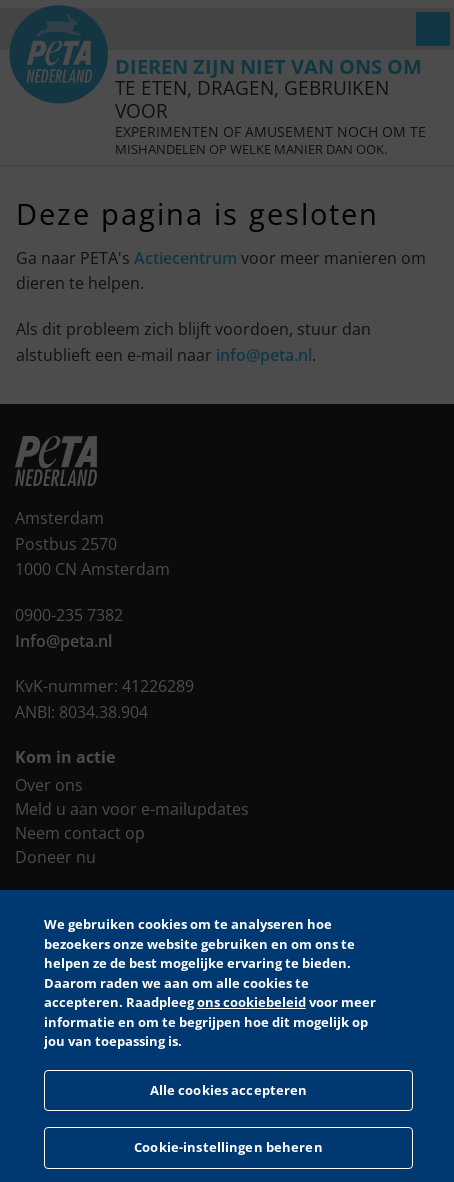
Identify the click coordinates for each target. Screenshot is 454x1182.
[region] (227, 1036)
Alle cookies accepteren (229, 1090)
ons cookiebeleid (251, 1002)
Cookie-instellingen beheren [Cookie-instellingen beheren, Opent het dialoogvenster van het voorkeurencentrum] (228, 1147)
